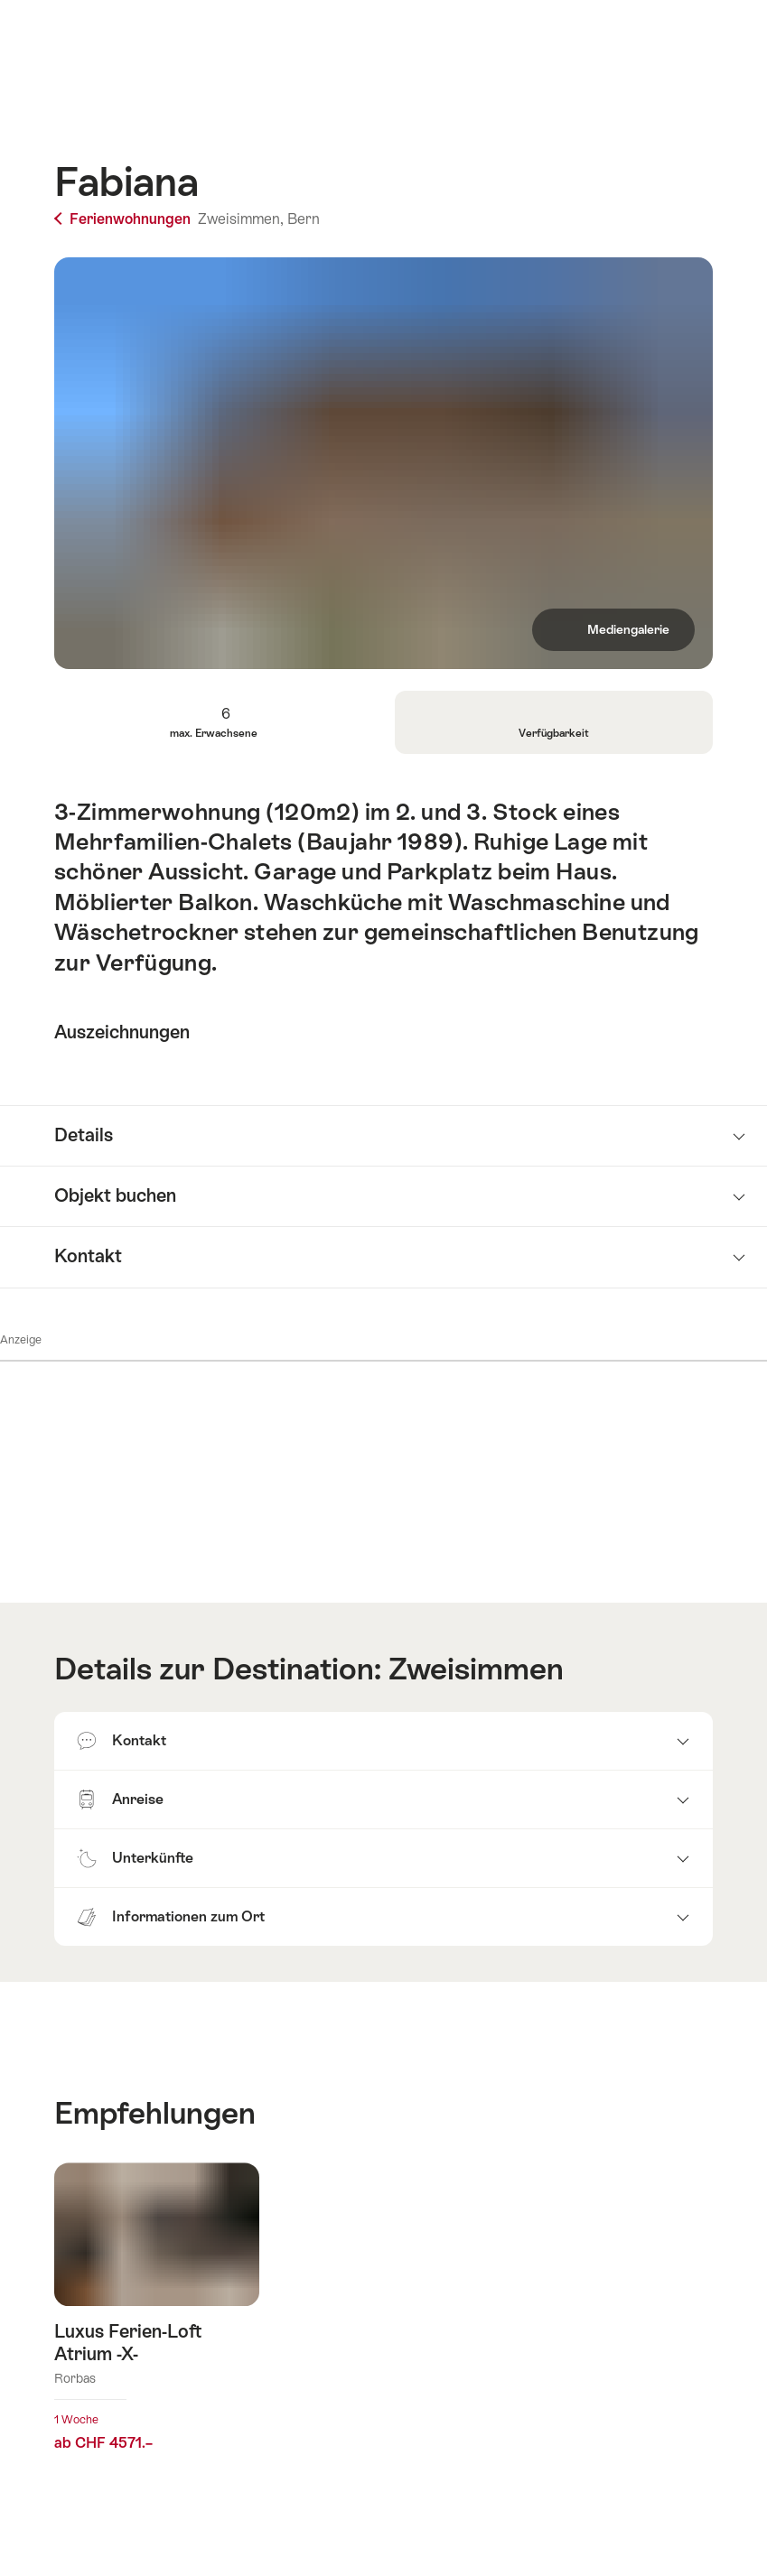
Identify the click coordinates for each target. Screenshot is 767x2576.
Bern (303, 219)
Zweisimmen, (241, 219)
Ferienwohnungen (124, 219)
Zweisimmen (476, 1669)
